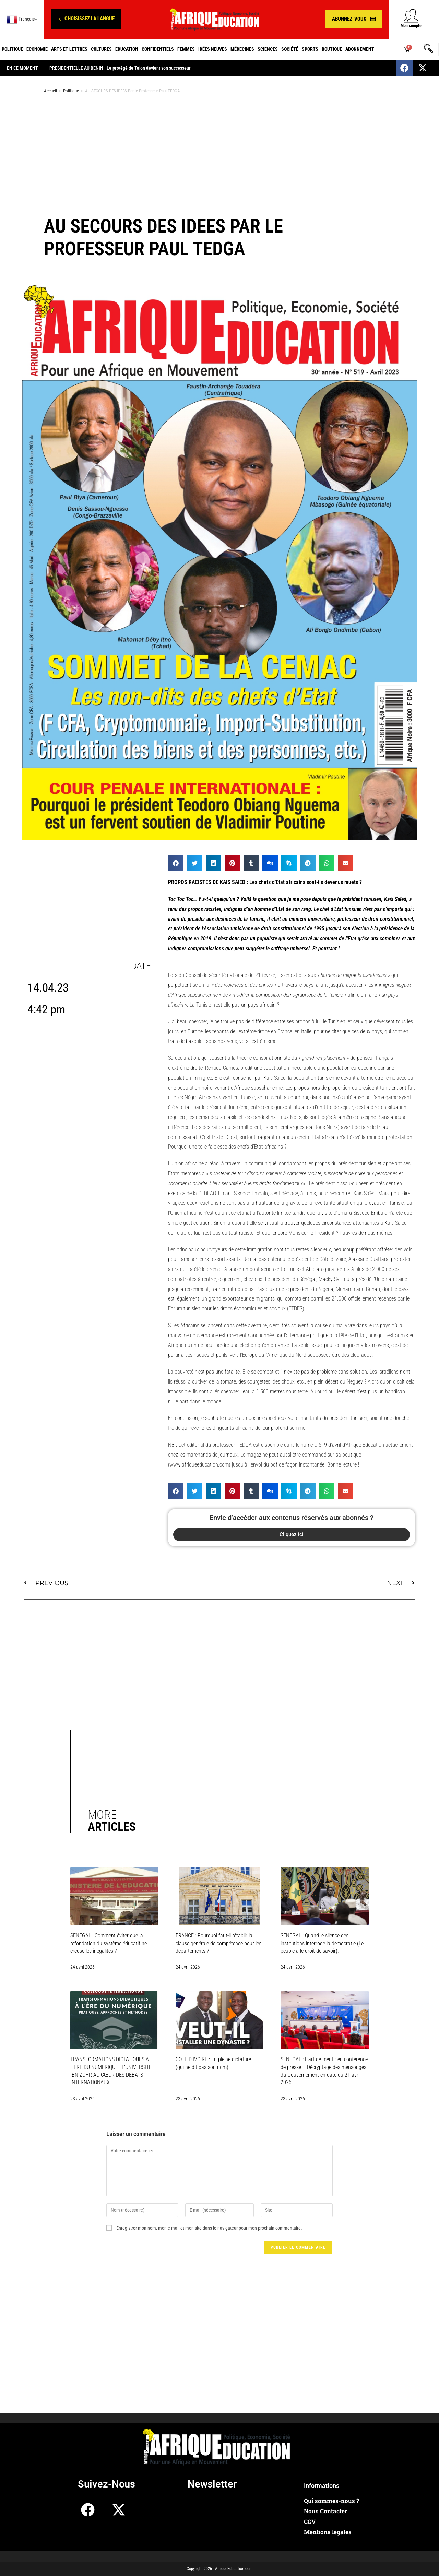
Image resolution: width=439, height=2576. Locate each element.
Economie (37, 49)
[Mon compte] (411, 15)
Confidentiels (158, 49)
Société (289, 49)
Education (126, 49)
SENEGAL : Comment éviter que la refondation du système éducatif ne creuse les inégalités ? (108, 1943)
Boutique (332, 49)
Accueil (50, 90)
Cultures (101, 49)
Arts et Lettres (69, 49)
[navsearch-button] (428, 49)
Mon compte (411, 25)
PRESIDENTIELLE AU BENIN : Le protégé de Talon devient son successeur (125, 68)
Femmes (186, 49)
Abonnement (359, 49)
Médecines (242, 49)
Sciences (268, 49)
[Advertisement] (219, 154)
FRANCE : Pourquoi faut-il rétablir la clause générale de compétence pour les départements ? (218, 1943)
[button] (86, 19)
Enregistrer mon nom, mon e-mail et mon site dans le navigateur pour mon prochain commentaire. (209, 2228)
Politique (12, 49)
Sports (310, 49)
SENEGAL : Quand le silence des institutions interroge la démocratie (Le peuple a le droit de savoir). (322, 1943)
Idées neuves (212, 49)
